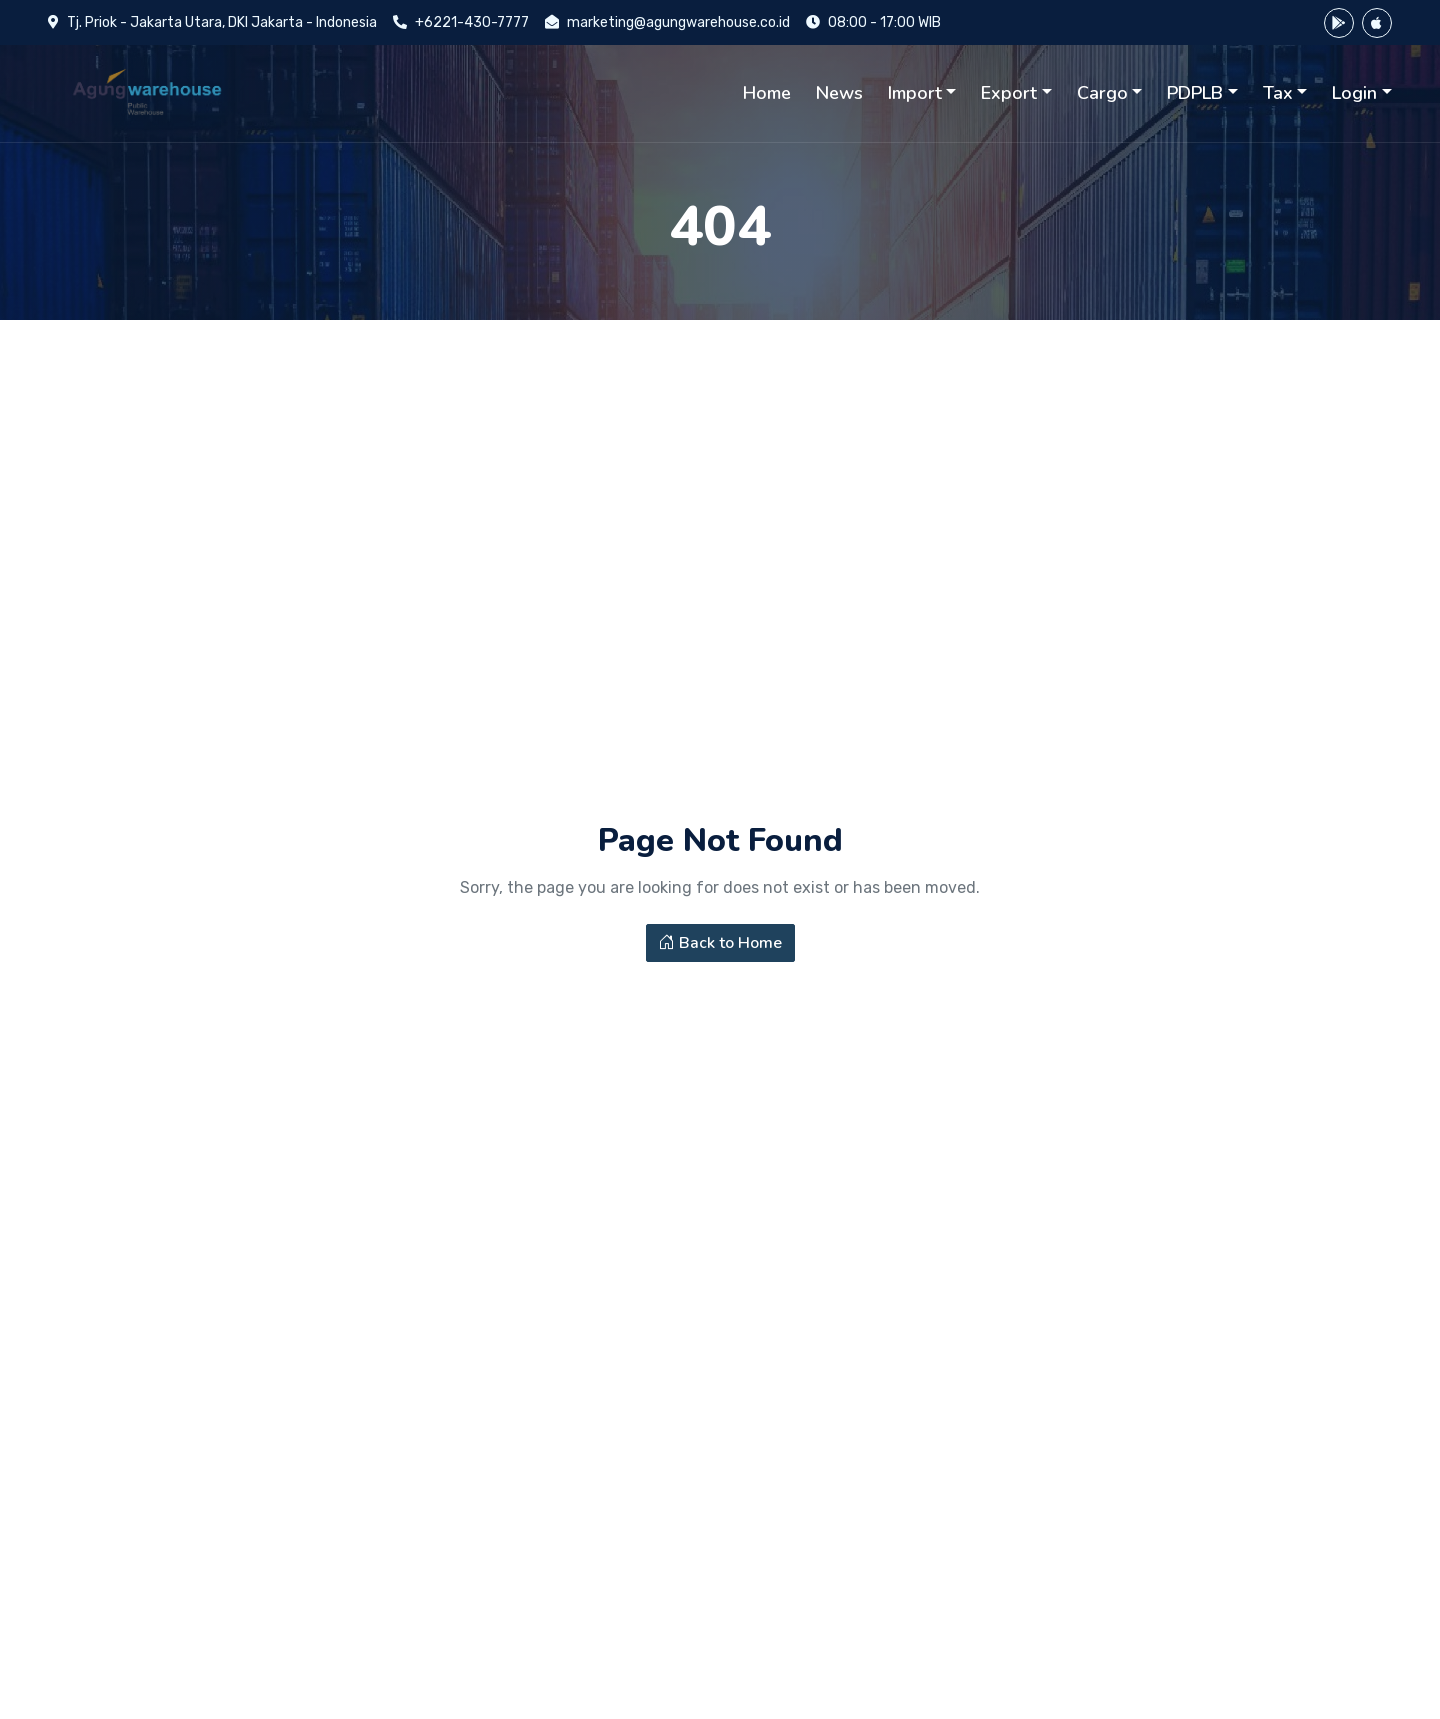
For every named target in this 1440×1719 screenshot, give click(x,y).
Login (1354, 93)
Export (1009, 93)
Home (767, 93)
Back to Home (720, 952)
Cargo (1102, 93)
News (839, 93)
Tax (1278, 93)
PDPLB (1195, 93)
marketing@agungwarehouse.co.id (678, 22)
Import (915, 93)
